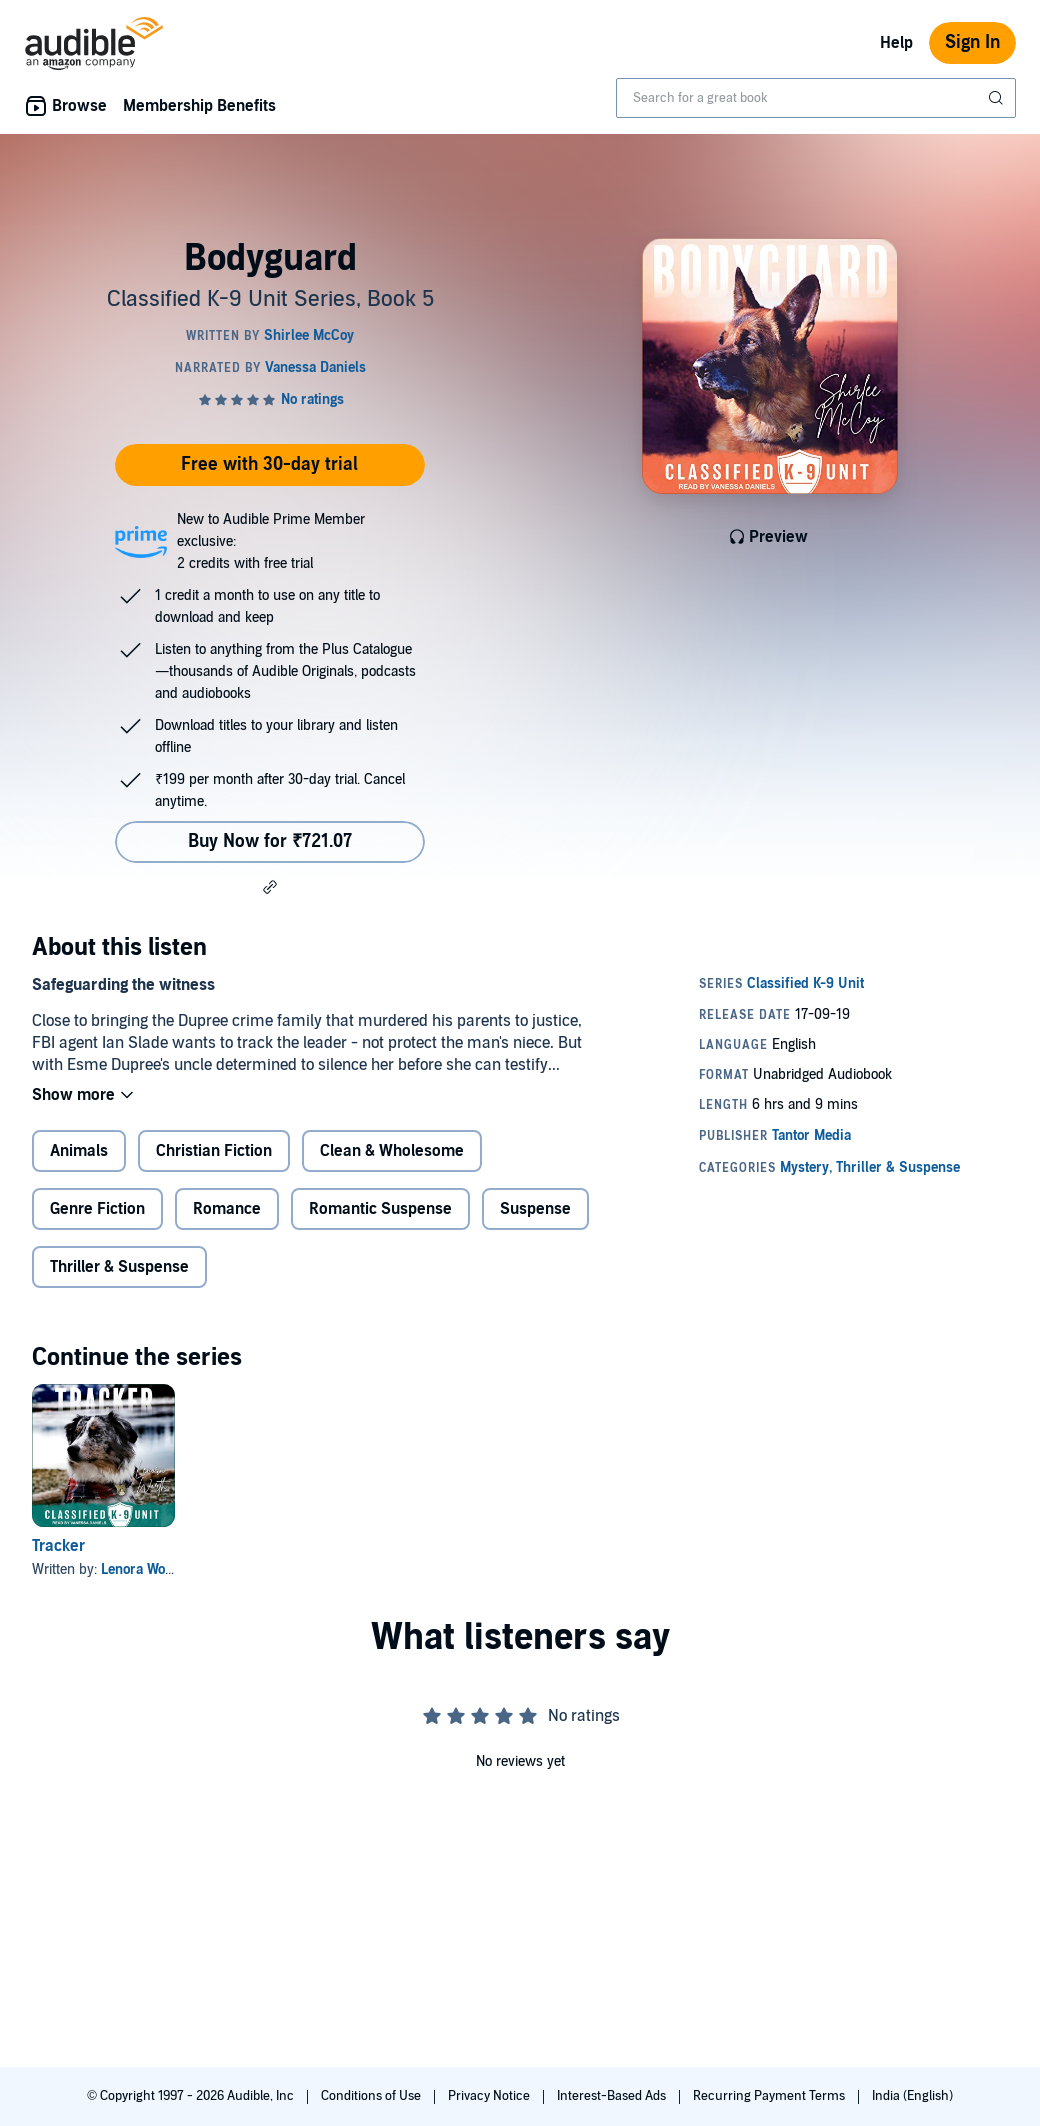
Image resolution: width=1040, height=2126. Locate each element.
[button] (270, 887)
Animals (79, 1151)
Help (896, 43)
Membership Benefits (199, 106)
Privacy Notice (490, 2096)
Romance (227, 1209)
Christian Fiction (214, 1151)
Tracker (58, 1546)
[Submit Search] (998, 98)
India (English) (912, 2096)
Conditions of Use (372, 2096)
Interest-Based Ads (613, 2096)
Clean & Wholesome (392, 1151)
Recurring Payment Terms (770, 2096)
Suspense (535, 1209)
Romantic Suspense (380, 1209)
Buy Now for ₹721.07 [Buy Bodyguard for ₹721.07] (270, 841)
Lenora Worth (142, 1569)
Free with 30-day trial (269, 464)
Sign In (972, 42)
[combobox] (816, 98)
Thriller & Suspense (119, 1267)
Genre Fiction (97, 1209)
